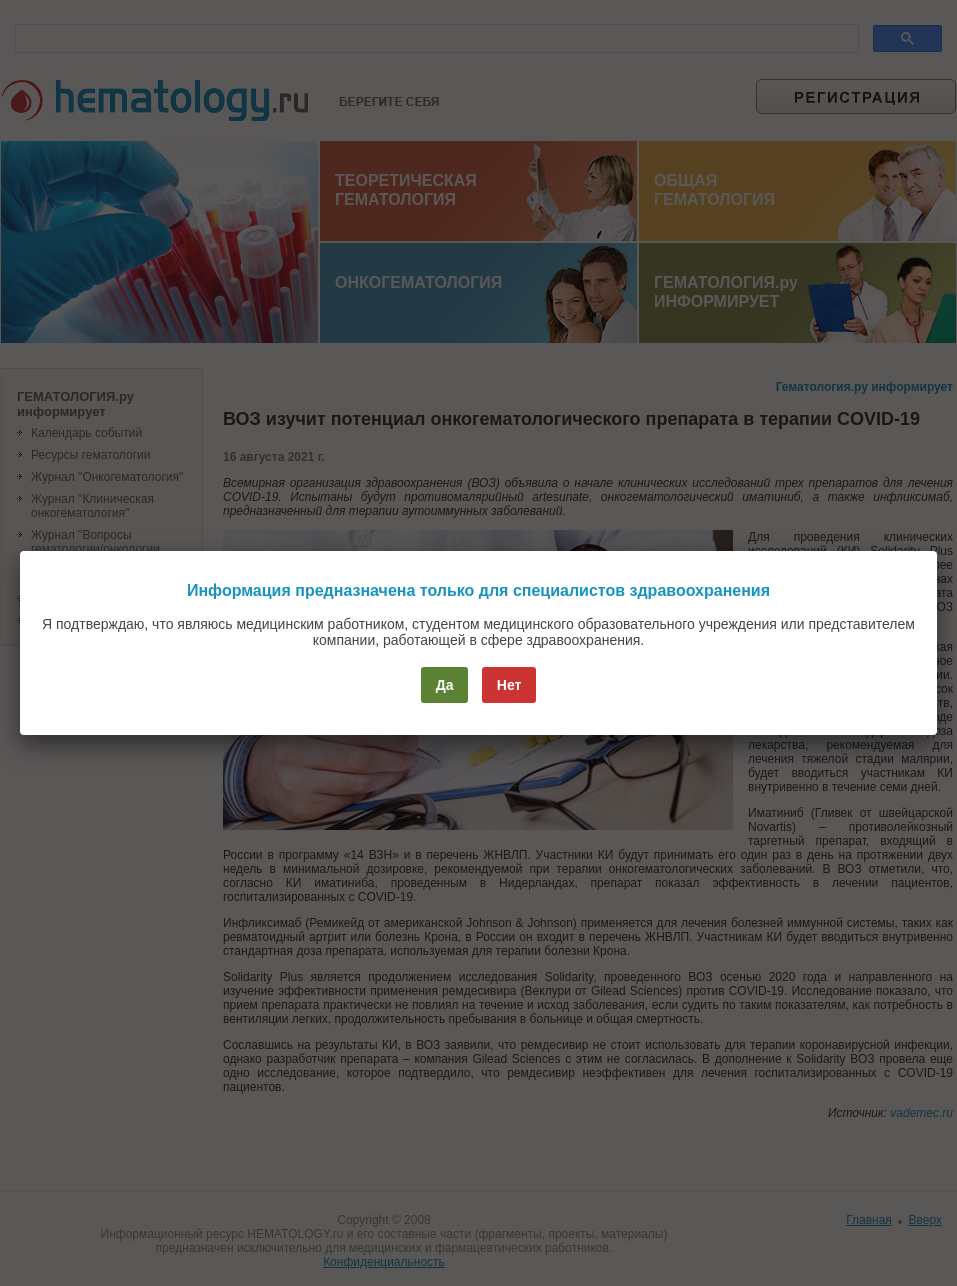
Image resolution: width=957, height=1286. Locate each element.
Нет (509, 685)
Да (445, 685)
